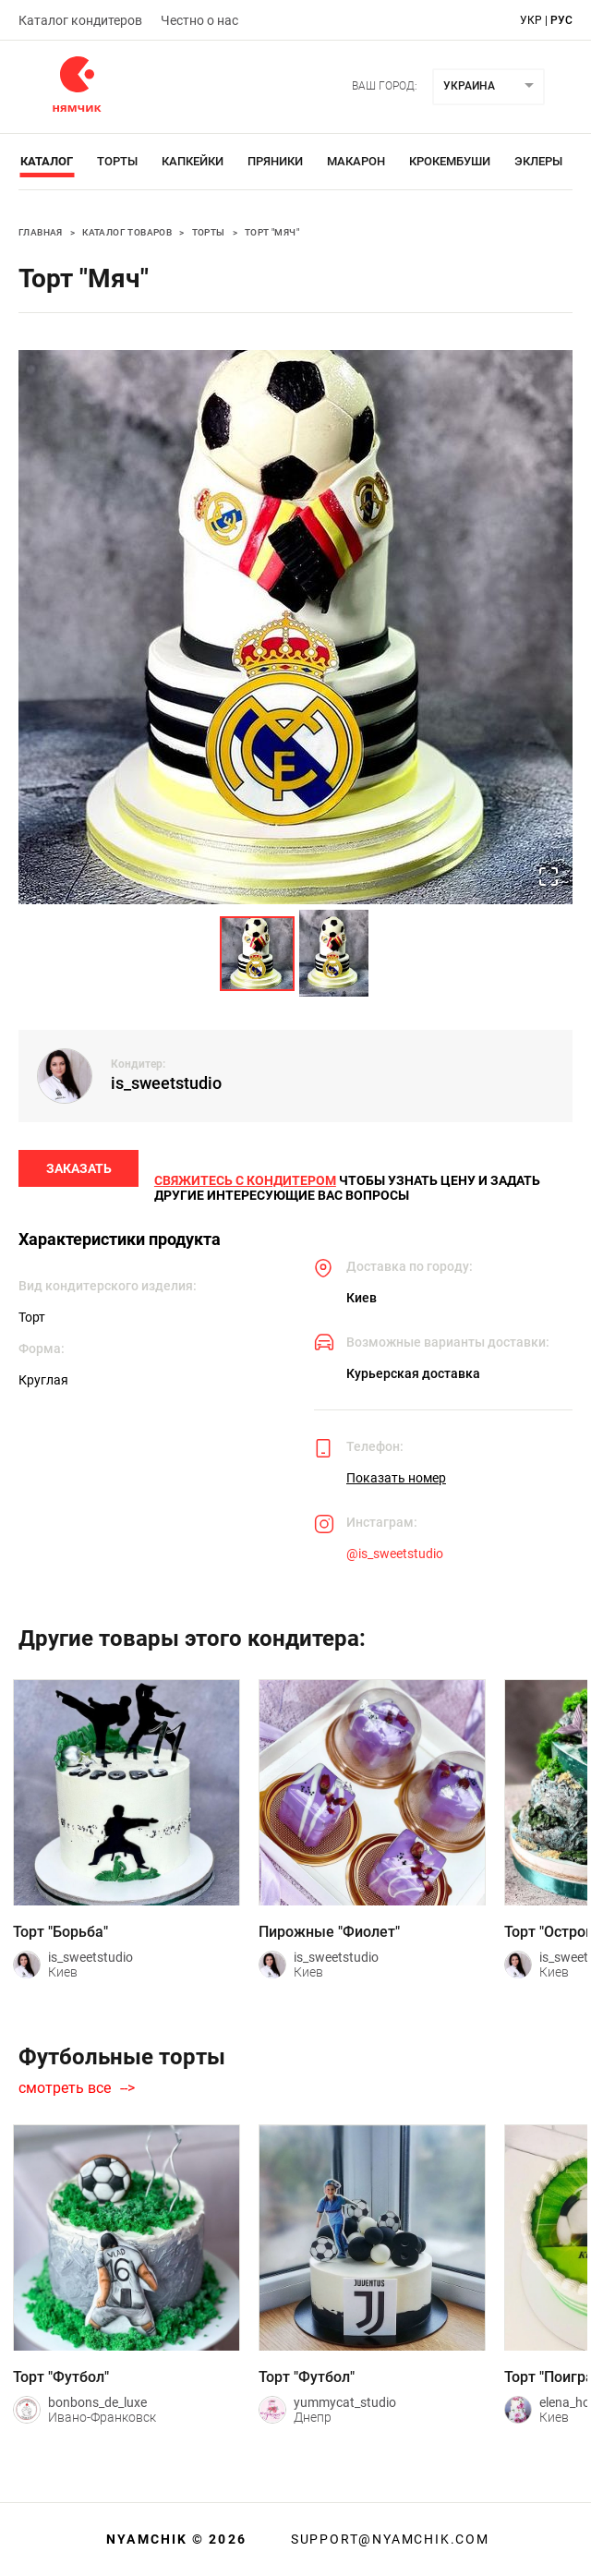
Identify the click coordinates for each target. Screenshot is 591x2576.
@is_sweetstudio (394, 1556)
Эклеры (538, 161)
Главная (40, 232)
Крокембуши (449, 161)
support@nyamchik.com (388, 2539)
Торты (117, 161)
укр (531, 20)
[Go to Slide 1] (257, 953)
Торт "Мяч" (272, 232)
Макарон (356, 161)
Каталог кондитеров (80, 20)
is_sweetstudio (166, 1083)
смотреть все (64, 2091)
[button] (295, 627)
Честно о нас (199, 20)
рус (561, 20)
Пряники (275, 161)
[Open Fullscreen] (548, 877)
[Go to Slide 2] (333, 953)
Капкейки (192, 161)
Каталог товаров (127, 232)
